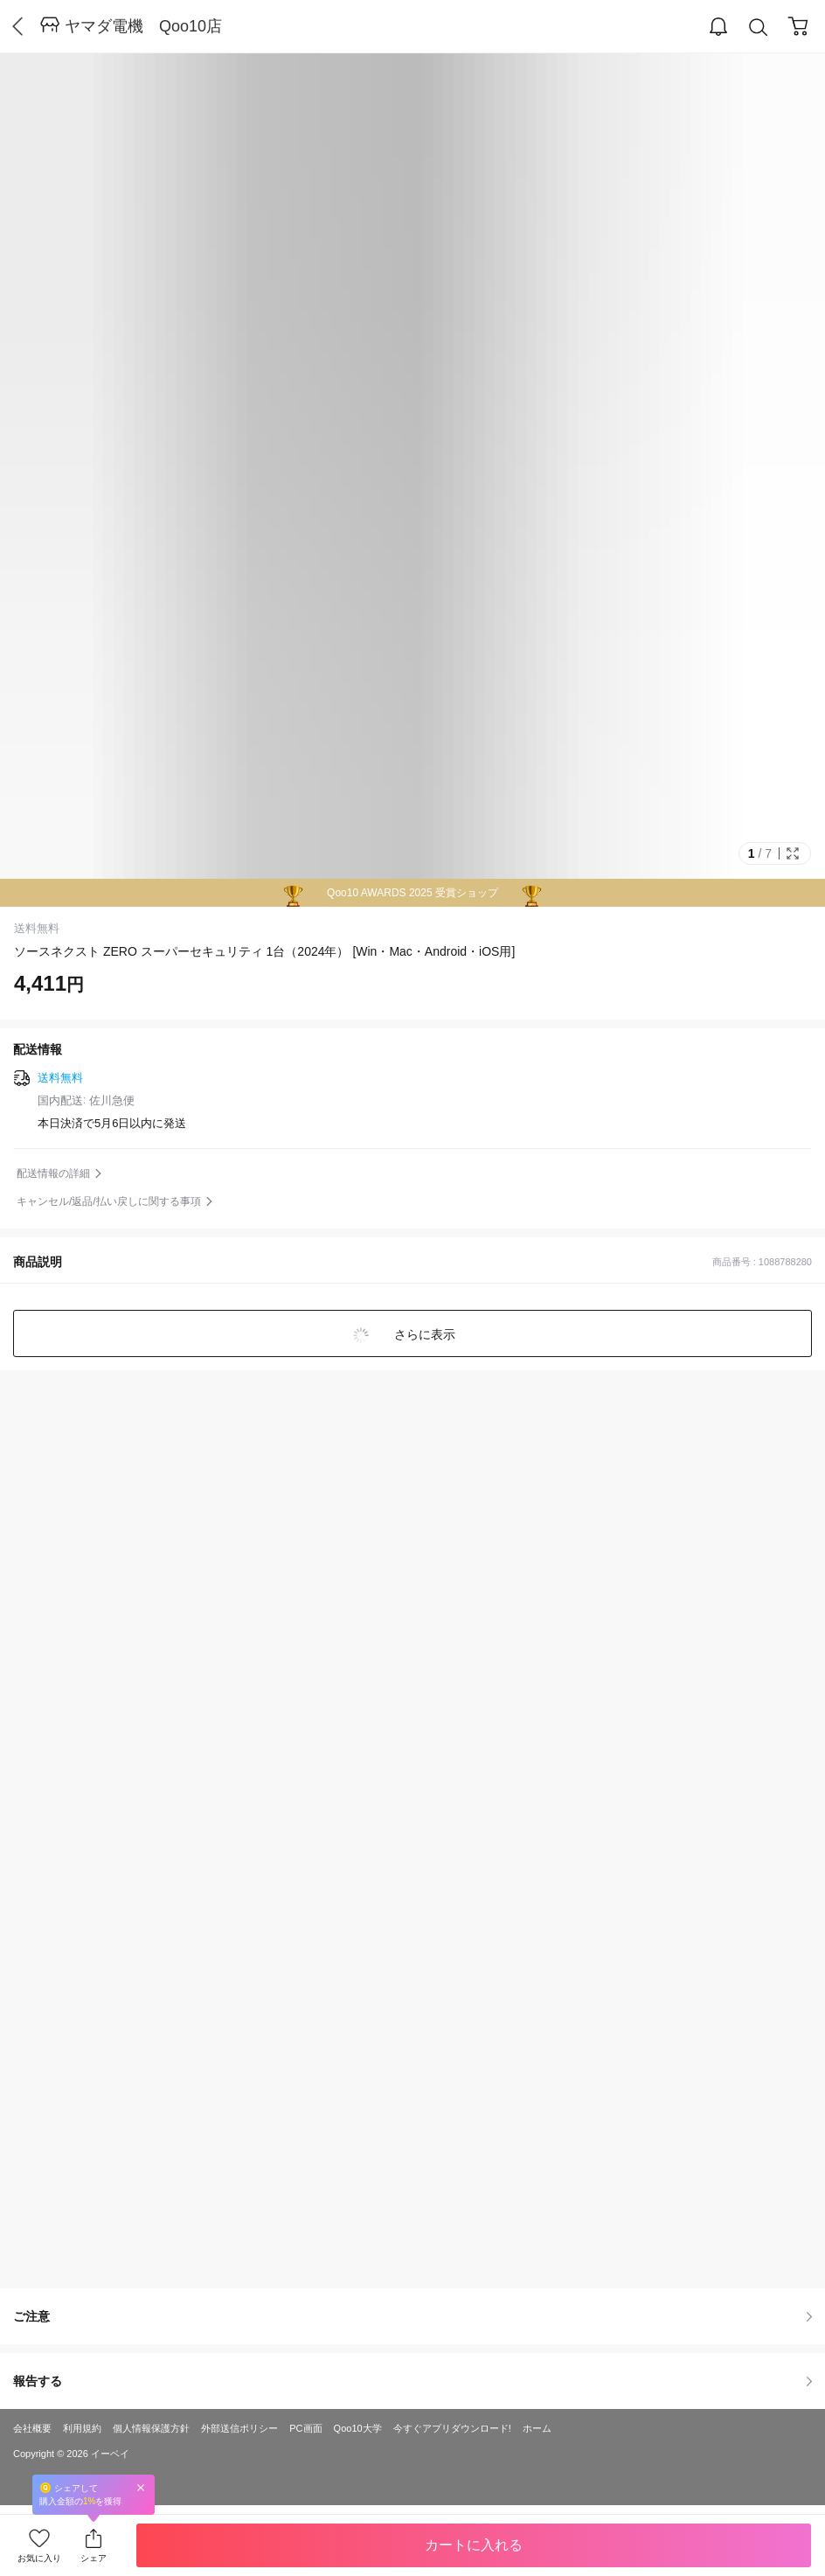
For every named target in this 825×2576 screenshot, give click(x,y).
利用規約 (82, 2428)
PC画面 (305, 2428)
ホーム (537, 2428)
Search (758, 27)
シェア (93, 2558)
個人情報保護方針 (151, 2428)
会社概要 (32, 2428)
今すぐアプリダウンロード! (452, 2428)
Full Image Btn (792, 853)
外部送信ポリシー (239, 2428)
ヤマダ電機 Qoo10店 (143, 26)
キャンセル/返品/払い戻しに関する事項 (109, 1201)
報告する (412, 2381)
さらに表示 (423, 1334)
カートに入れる (474, 2545)
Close (141, 2487)
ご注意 (412, 2316)
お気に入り (39, 2558)
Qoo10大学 (358, 2428)
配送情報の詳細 (53, 1173)
